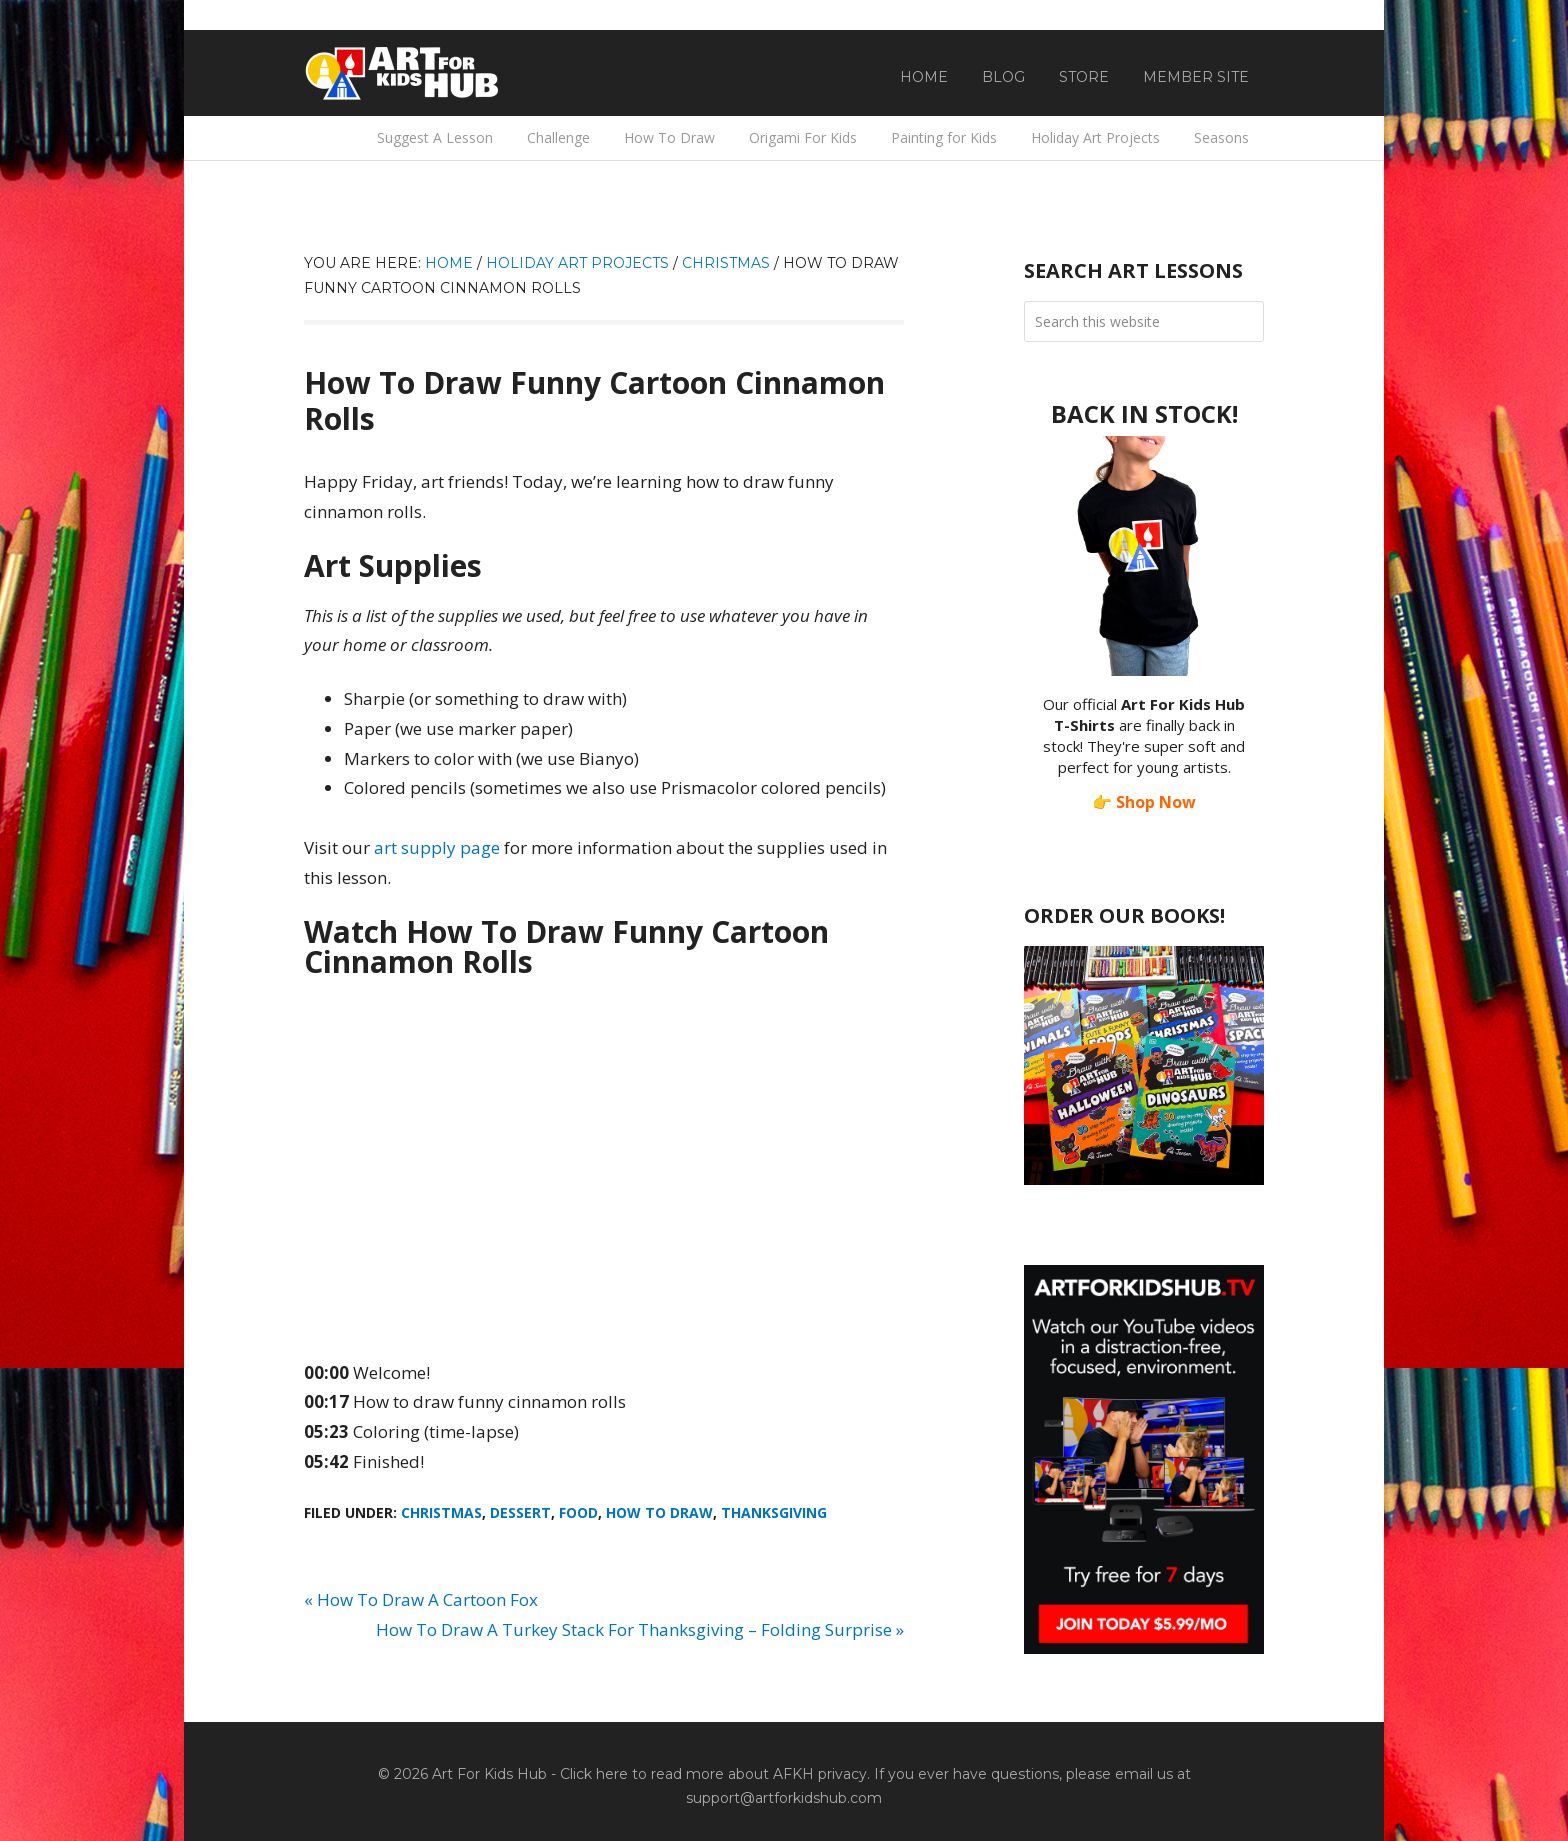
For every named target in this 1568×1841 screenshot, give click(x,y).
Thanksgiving (774, 1512)
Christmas (441, 1512)
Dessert (520, 1512)
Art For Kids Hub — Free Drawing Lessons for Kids (404, 73)
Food (578, 1512)
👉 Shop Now (1144, 802)
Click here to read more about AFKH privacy (713, 1774)
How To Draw (659, 1512)
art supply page (437, 847)
